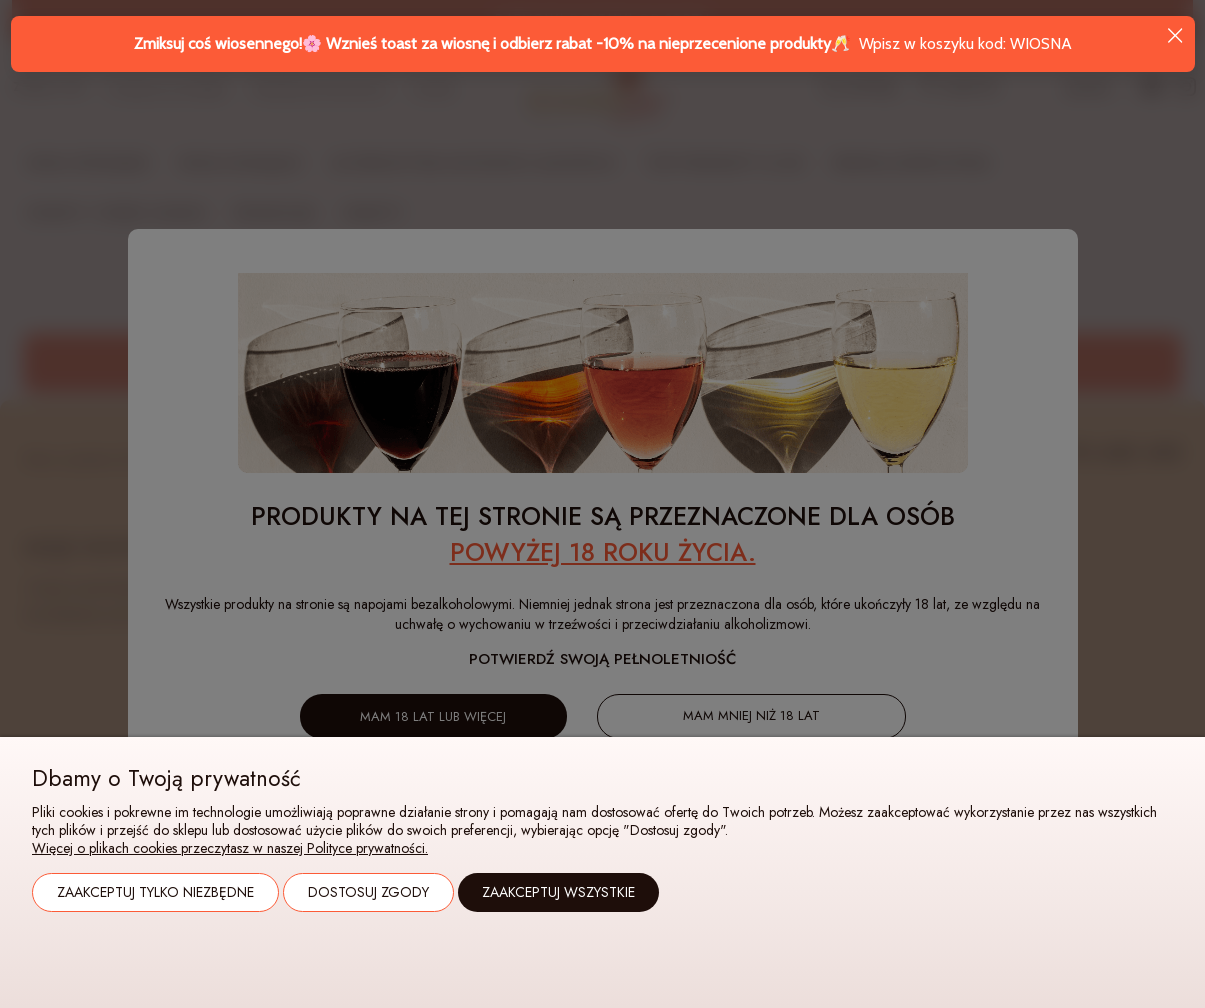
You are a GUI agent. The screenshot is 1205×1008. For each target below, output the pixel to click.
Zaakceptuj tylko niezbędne (155, 892)
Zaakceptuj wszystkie (558, 892)
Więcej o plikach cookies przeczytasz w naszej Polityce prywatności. (230, 848)
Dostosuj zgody (368, 892)
